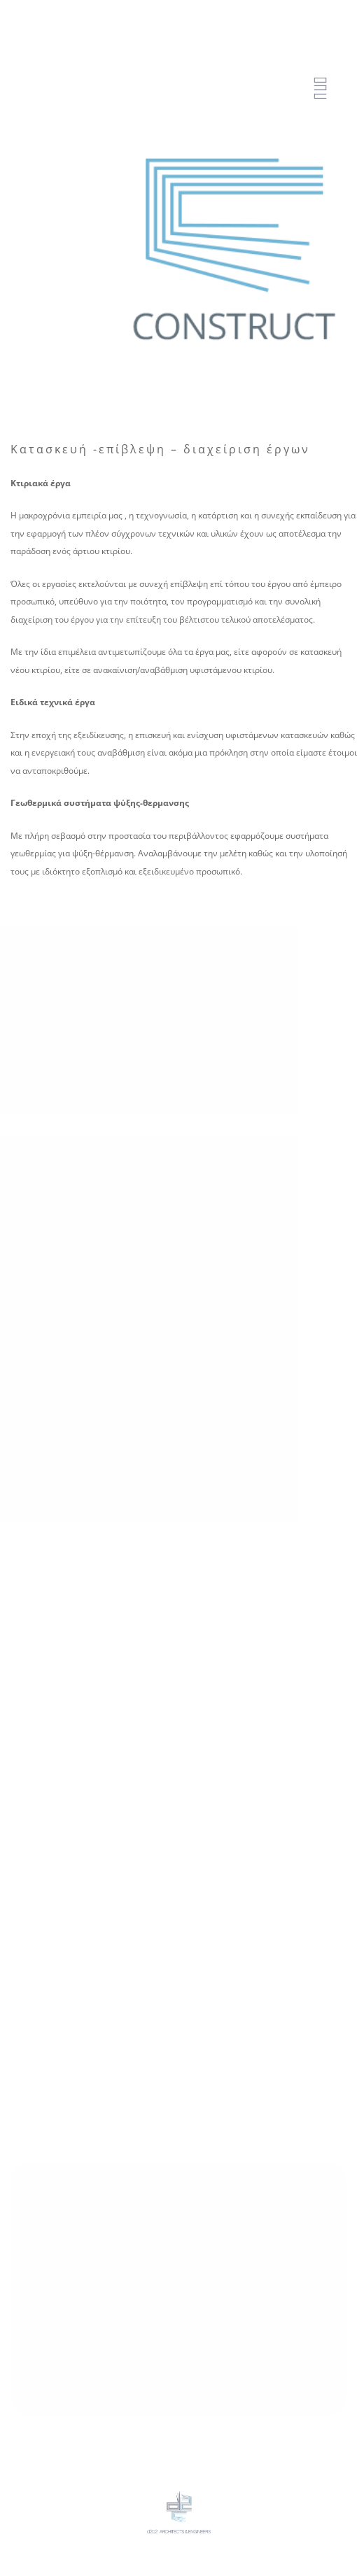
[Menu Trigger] (320, 89)
